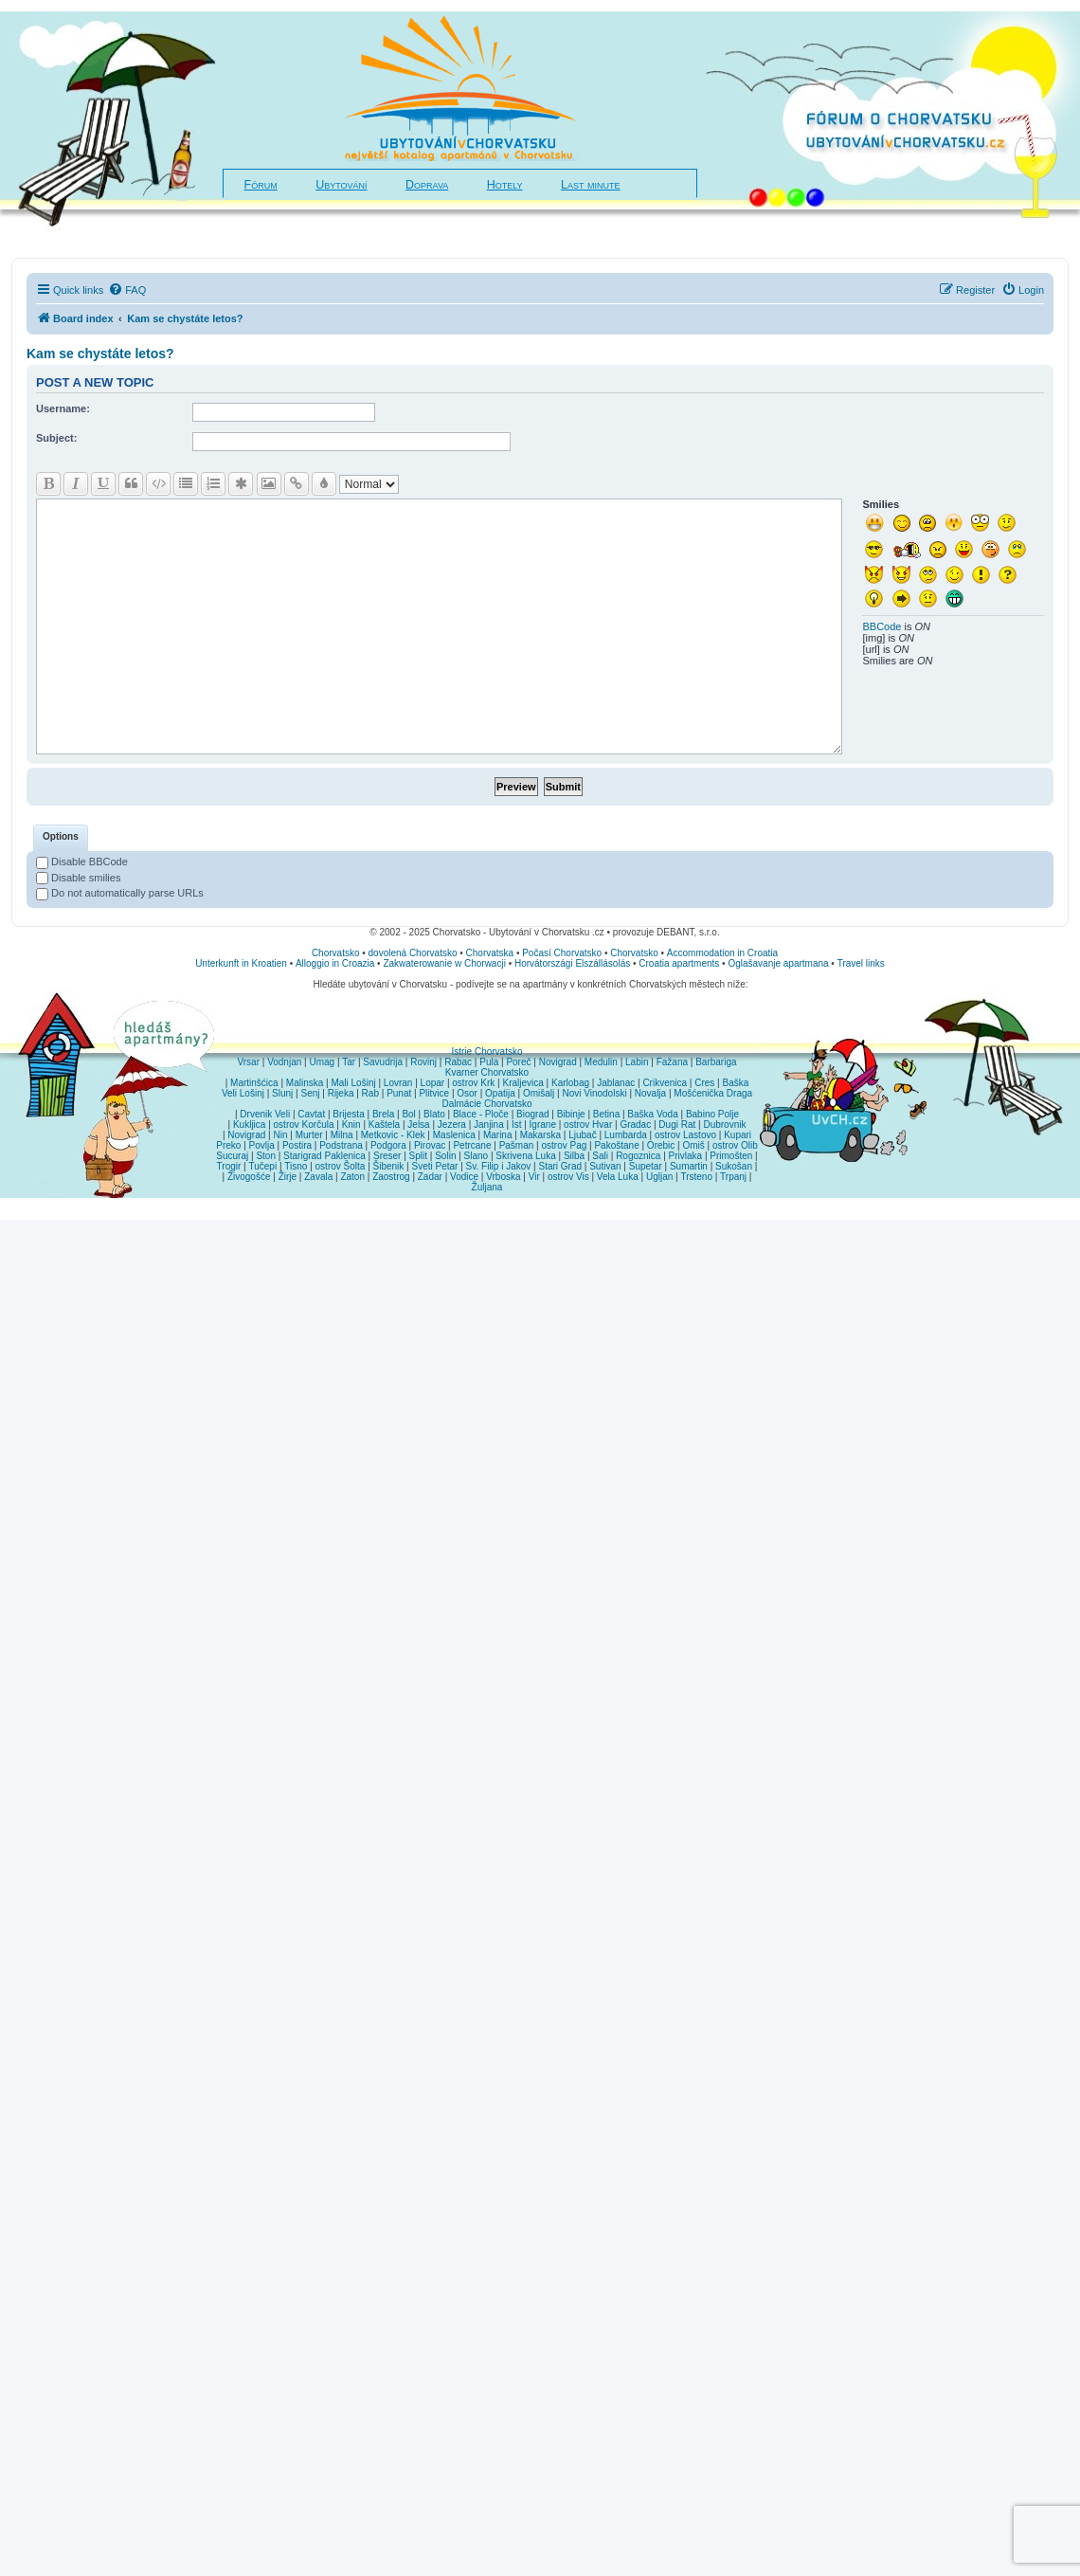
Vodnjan (284, 1062)
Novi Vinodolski (594, 1093)
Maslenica (454, 1135)
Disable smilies (78, 877)
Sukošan (733, 1166)
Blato (434, 1114)
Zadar (430, 1176)
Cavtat (311, 1114)
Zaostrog (390, 1176)
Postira (297, 1145)
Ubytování (341, 184)
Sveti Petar (435, 1166)
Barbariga (715, 1062)
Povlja (262, 1145)
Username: (63, 408)
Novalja (650, 1093)
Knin (351, 1124)
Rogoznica (638, 1156)
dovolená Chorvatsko (413, 953)
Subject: (56, 438)
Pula (488, 1062)
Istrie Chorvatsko (486, 1051)
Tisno (295, 1166)
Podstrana (341, 1145)
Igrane (543, 1124)
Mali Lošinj (353, 1083)
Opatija (500, 1093)
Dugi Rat (676, 1124)
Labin (636, 1062)
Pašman (516, 1145)
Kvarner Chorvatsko (487, 1072)
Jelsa (418, 1124)
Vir (534, 1176)
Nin (280, 1135)
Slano (476, 1156)
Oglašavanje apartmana (778, 963)
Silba (574, 1156)
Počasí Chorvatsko (562, 953)
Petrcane (472, 1145)
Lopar (433, 1083)
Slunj (282, 1093)
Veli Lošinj (243, 1093)
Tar (348, 1062)
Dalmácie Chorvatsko (486, 1103)
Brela (383, 1114)
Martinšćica (254, 1083)
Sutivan (605, 1166)
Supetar (645, 1166)
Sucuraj (232, 1156)
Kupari (737, 1135)
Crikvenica (664, 1083)
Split (418, 1156)
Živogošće (249, 1176)
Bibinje (571, 1114)
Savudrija (383, 1062)
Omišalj (538, 1093)
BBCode (881, 626)
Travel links (861, 963)
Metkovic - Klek (393, 1135)
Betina (606, 1114)
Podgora (388, 1145)
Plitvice (434, 1093)
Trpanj (733, 1176)
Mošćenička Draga (713, 1093)
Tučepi (263, 1166)
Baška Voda (652, 1114)
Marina (498, 1135)
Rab (370, 1093)
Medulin (601, 1062)
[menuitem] (127, 290)
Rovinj (423, 1062)
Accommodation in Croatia (722, 953)
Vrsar (248, 1062)
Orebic (661, 1145)
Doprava (426, 184)
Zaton (352, 1176)
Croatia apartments (679, 963)
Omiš (693, 1145)
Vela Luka (618, 1176)
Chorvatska (490, 953)
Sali (600, 1156)
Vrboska (503, 1176)
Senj (309, 1093)
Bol (408, 1114)
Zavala (318, 1176)
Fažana (672, 1062)
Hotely (505, 184)
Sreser (387, 1156)
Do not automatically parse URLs (120, 892)
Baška (736, 1083)
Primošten (731, 1156)
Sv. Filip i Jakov (498, 1166)
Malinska (304, 1083)
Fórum (261, 184)
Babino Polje (712, 1114)
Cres (704, 1083)
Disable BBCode (82, 861)
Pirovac (429, 1145)
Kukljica (249, 1124)
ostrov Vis (568, 1176)
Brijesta (348, 1114)
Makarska (540, 1135)
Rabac (458, 1062)
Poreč (518, 1062)
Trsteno (696, 1176)
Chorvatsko (336, 953)
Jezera (452, 1124)
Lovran (398, 1083)
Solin (445, 1156)
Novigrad (558, 1062)
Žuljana (487, 1187)
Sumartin (689, 1166)
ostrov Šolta (340, 1166)
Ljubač (582, 1135)
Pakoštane (616, 1145)
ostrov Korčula (304, 1124)
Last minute (590, 184)
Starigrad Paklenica (324, 1156)
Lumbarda (625, 1135)
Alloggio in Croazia (335, 963)
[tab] (60, 838)
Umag (321, 1062)
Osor (467, 1093)
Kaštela (384, 1124)
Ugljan (659, 1176)
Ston (266, 1156)
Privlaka (686, 1156)
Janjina (489, 1124)
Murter (309, 1135)
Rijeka (341, 1093)
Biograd (532, 1114)
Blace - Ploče (481, 1114)
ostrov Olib (735, 1145)
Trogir (229, 1166)
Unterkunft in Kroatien (241, 963)
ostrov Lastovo (685, 1135)
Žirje (288, 1176)
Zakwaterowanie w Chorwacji (444, 963)
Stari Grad (560, 1166)
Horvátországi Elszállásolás (572, 963)
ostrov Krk (473, 1083)
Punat (399, 1093)
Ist (517, 1124)
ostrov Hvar (588, 1124)
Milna (342, 1135)
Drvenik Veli (265, 1114)
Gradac (635, 1124)
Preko (228, 1145)
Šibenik (389, 1166)
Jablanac (616, 1083)
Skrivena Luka (525, 1156)
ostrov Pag (563, 1145)
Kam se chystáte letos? (100, 353)
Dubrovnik (724, 1124)
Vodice (464, 1176)
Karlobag (570, 1083)
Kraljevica (522, 1083)
